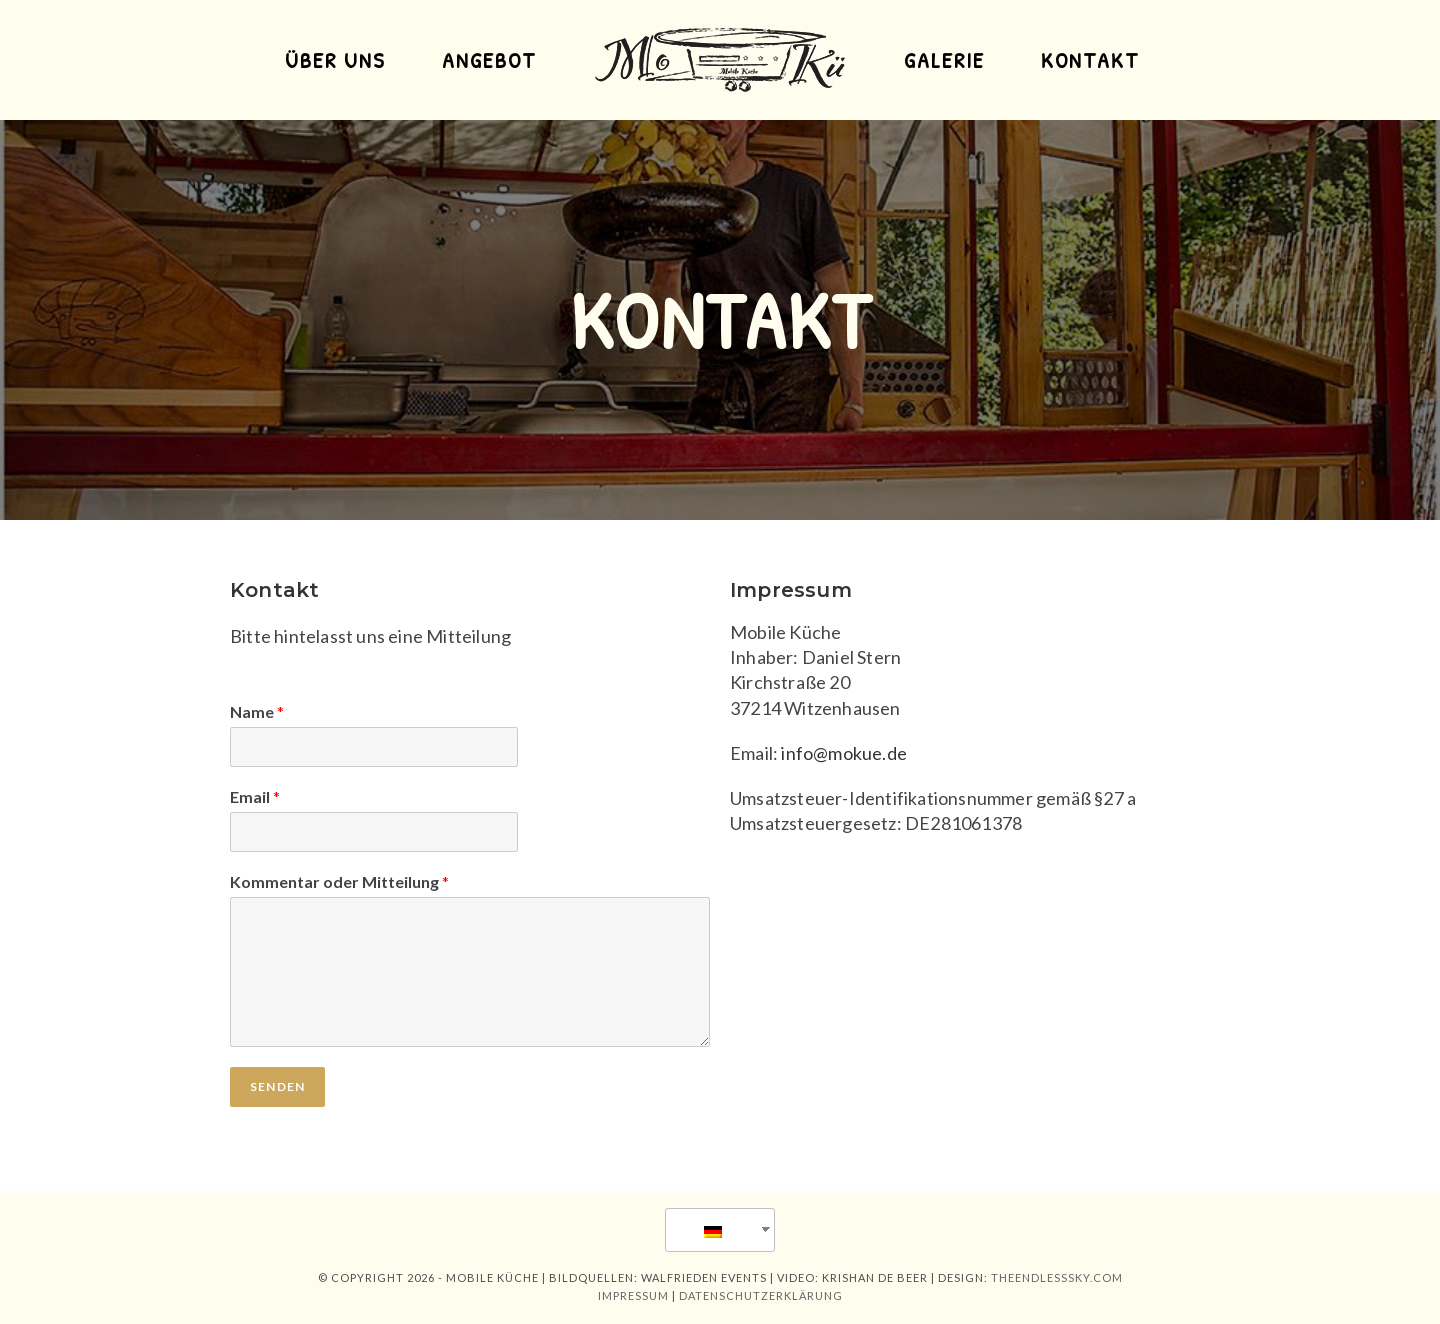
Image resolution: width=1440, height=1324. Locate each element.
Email (255, 796)
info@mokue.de (844, 753)
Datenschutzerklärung (761, 1295)
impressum (633, 1295)
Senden (277, 1086)
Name (257, 711)
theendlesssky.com (1057, 1277)
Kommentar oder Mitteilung (339, 881)
